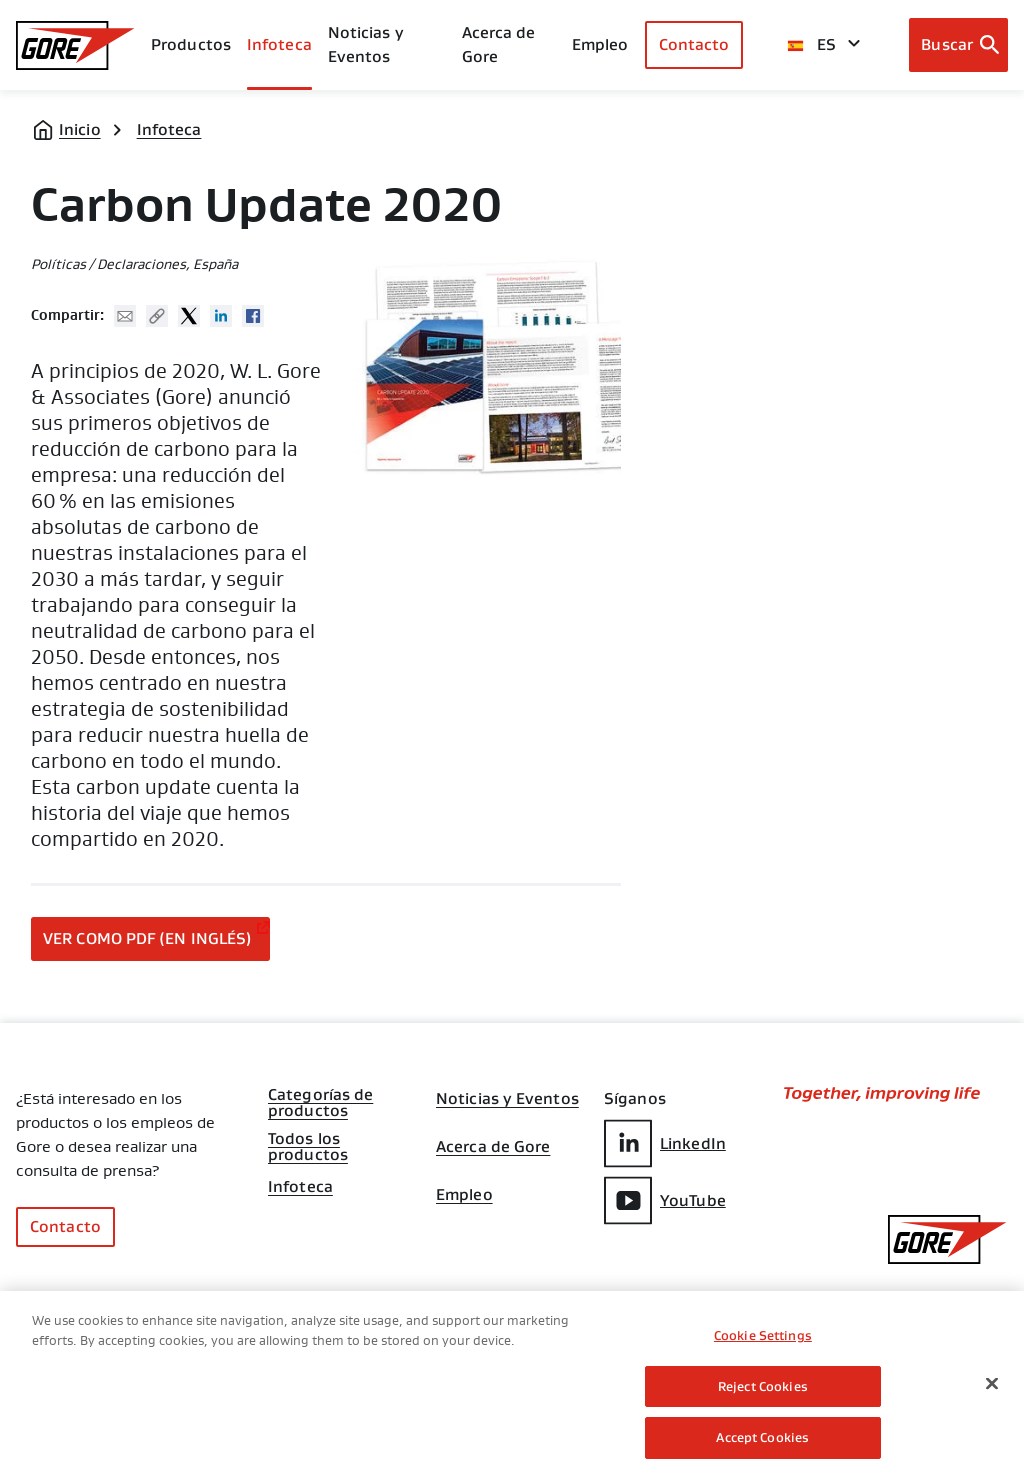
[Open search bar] (958, 45)
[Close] (992, 1385)
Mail (125, 316)
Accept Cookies (762, 1439)
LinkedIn (665, 1143)
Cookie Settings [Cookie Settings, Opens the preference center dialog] (763, 1337)
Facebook (253, 316)
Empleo (464, 1195)
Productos (191, 44)
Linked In (221, 316)
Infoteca (169, 129)
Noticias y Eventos (366, 44)
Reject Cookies (763, 1387)
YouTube (665, 1200)
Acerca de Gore (499, 44)
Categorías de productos (320, 1097)
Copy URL (157, 316)
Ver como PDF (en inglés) (147, 938)
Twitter (189, 316)
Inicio (80, 129)
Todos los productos (308, 1141)
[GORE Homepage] (75, 45)
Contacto (694, 44)
